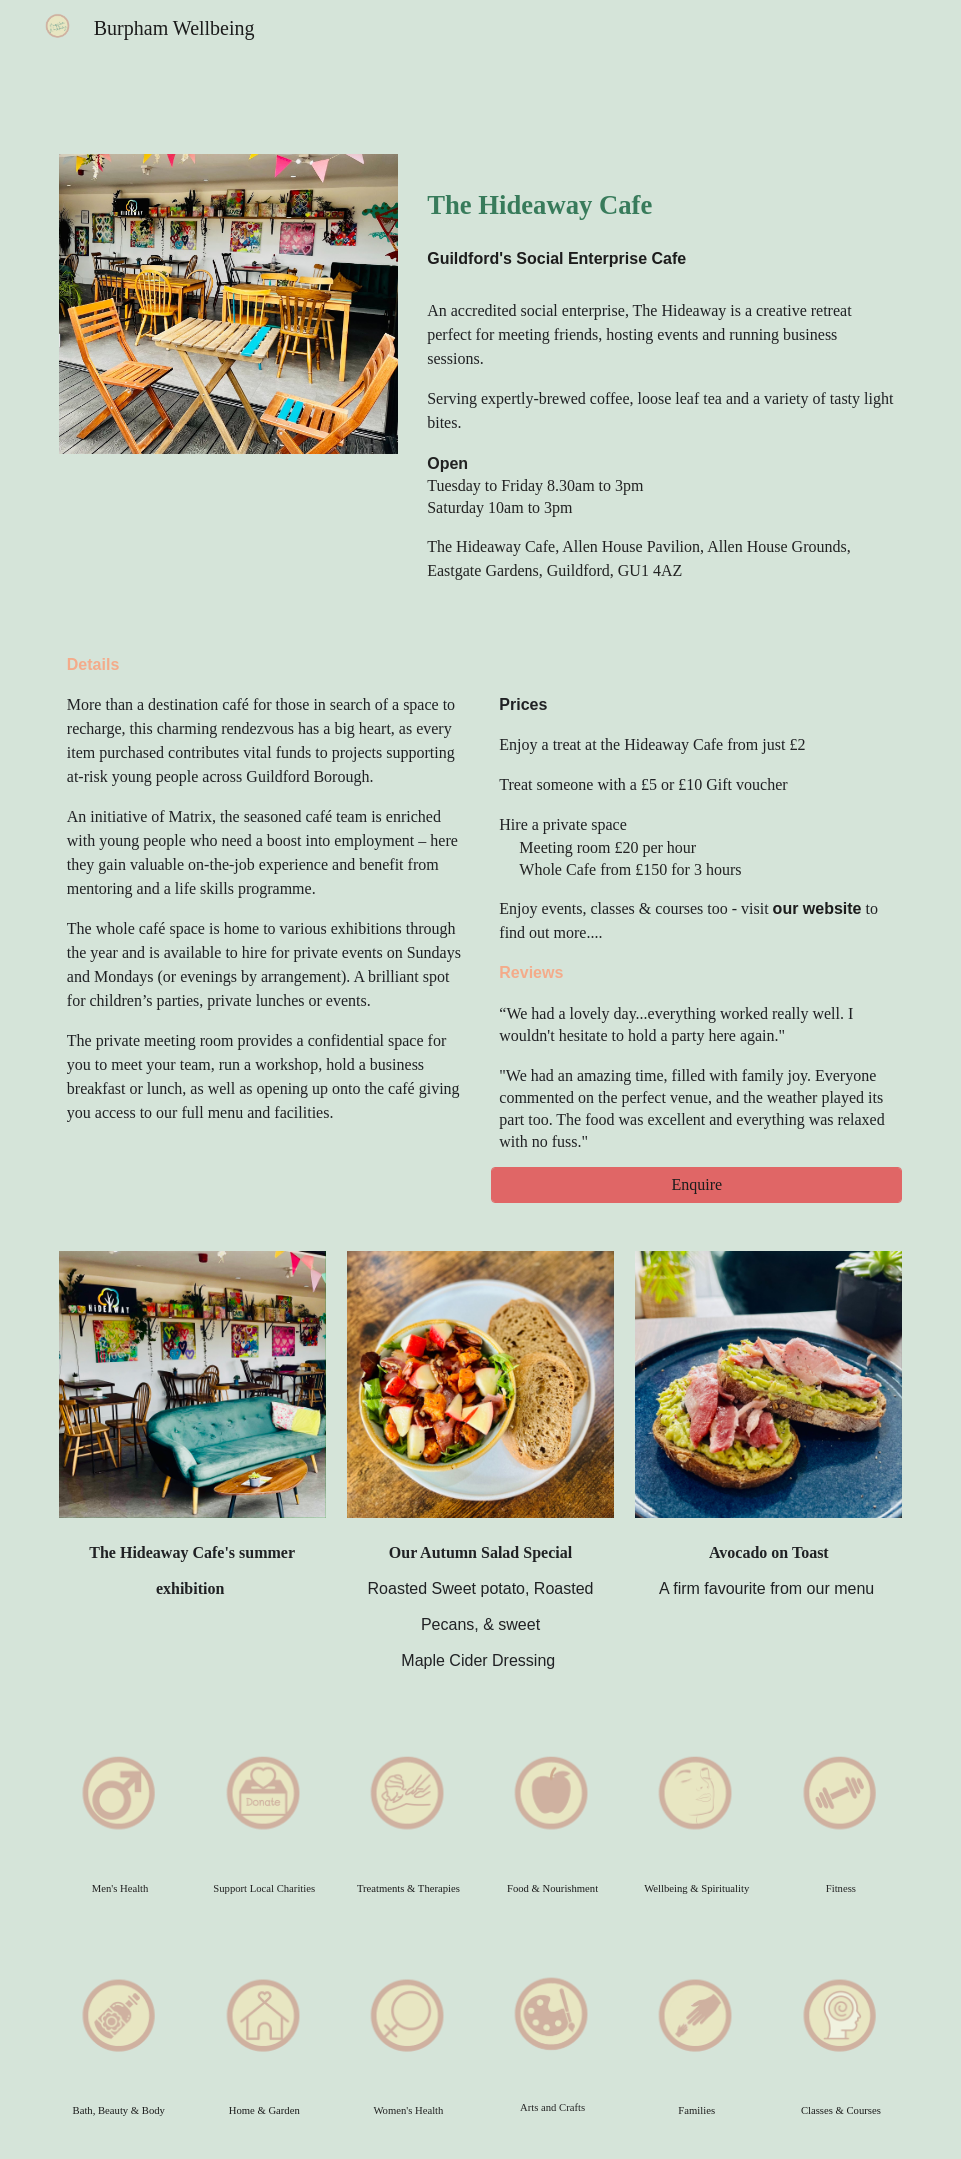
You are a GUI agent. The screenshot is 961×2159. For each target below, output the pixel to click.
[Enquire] (696, 1185)
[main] (660, 219)
